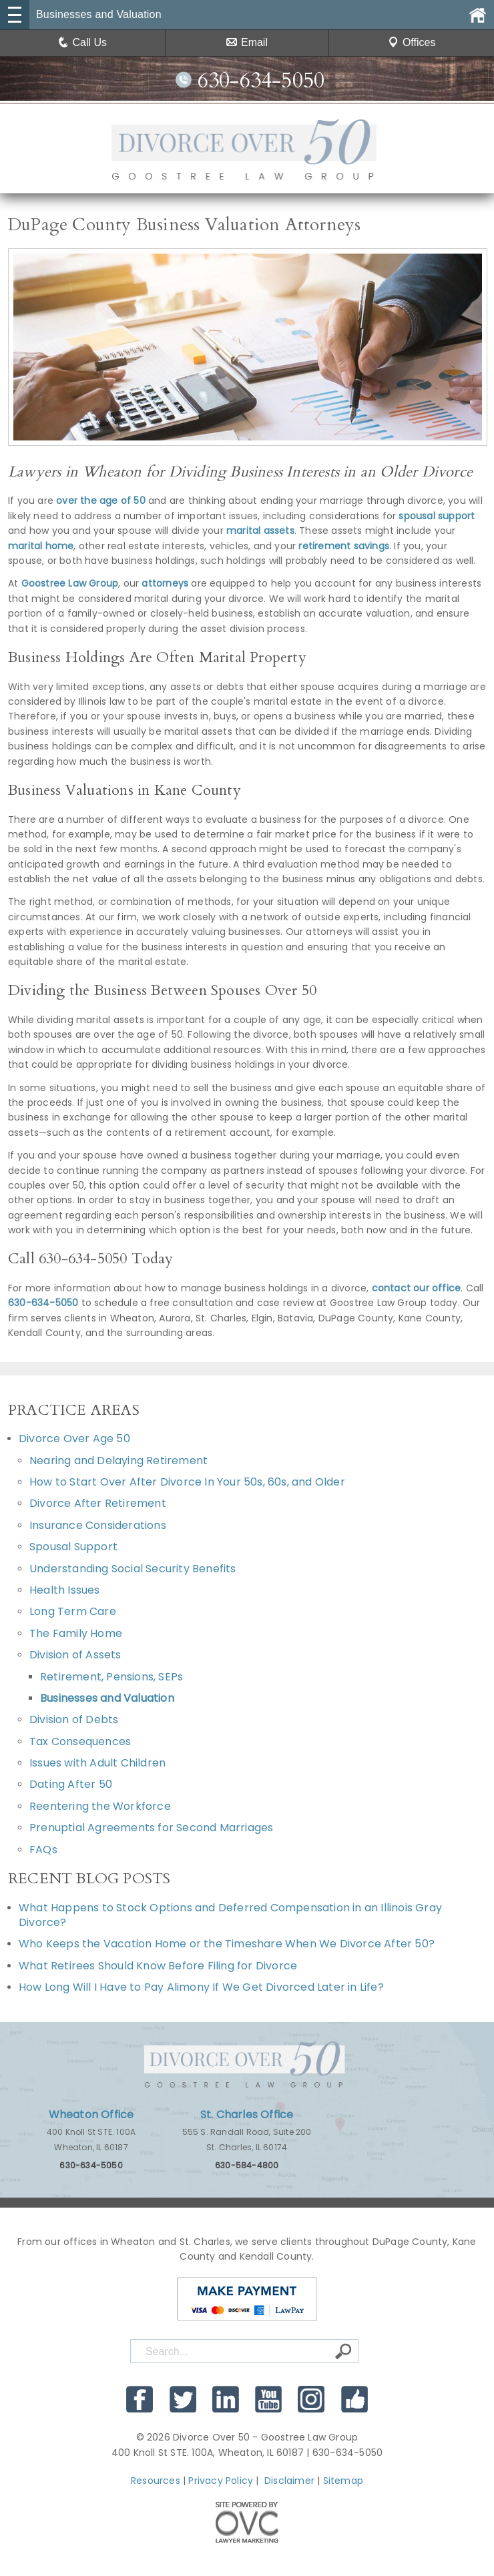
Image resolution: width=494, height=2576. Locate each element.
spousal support (437, 516)
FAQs (43, 1849)
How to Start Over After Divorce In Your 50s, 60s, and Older (187, 1482)
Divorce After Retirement (97, 1503)
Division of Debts (73, 1719)
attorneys (165, 583)
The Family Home (75, 1633)
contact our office (416, 1288)
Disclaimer (289, 2480)
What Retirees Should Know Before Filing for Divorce (158, 1965)
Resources (155, 2480)
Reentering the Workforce (100, 1806)
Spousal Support (73, 1546)
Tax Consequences (80, 1741)
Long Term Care (72, 1611)
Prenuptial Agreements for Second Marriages (151, 1827)
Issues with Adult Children (97, 1762)
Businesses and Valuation (107, 1698)
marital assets (260, 530)
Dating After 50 (70, 1784)
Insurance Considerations (97, 1525)
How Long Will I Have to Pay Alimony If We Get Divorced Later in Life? (203, 1987)
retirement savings (343, 546)
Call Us (82, 42)
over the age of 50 (101, 500)
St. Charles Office (247, 2114)
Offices (412, 42)
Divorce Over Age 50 (74, 1438)
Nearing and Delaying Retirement (118, 1460)
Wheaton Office (91, 2114)
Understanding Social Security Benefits (132, 1568)
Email (247, 42)
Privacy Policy (220, 2480)
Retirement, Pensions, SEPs (111, 1676)
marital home (40, 546)
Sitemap (343, 2480)
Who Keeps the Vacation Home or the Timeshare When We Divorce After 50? (227, 1943)
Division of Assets (75, 1654)
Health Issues (64, 1590)
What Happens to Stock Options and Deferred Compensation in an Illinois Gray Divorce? (230, 1915)
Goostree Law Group (70, 583)
